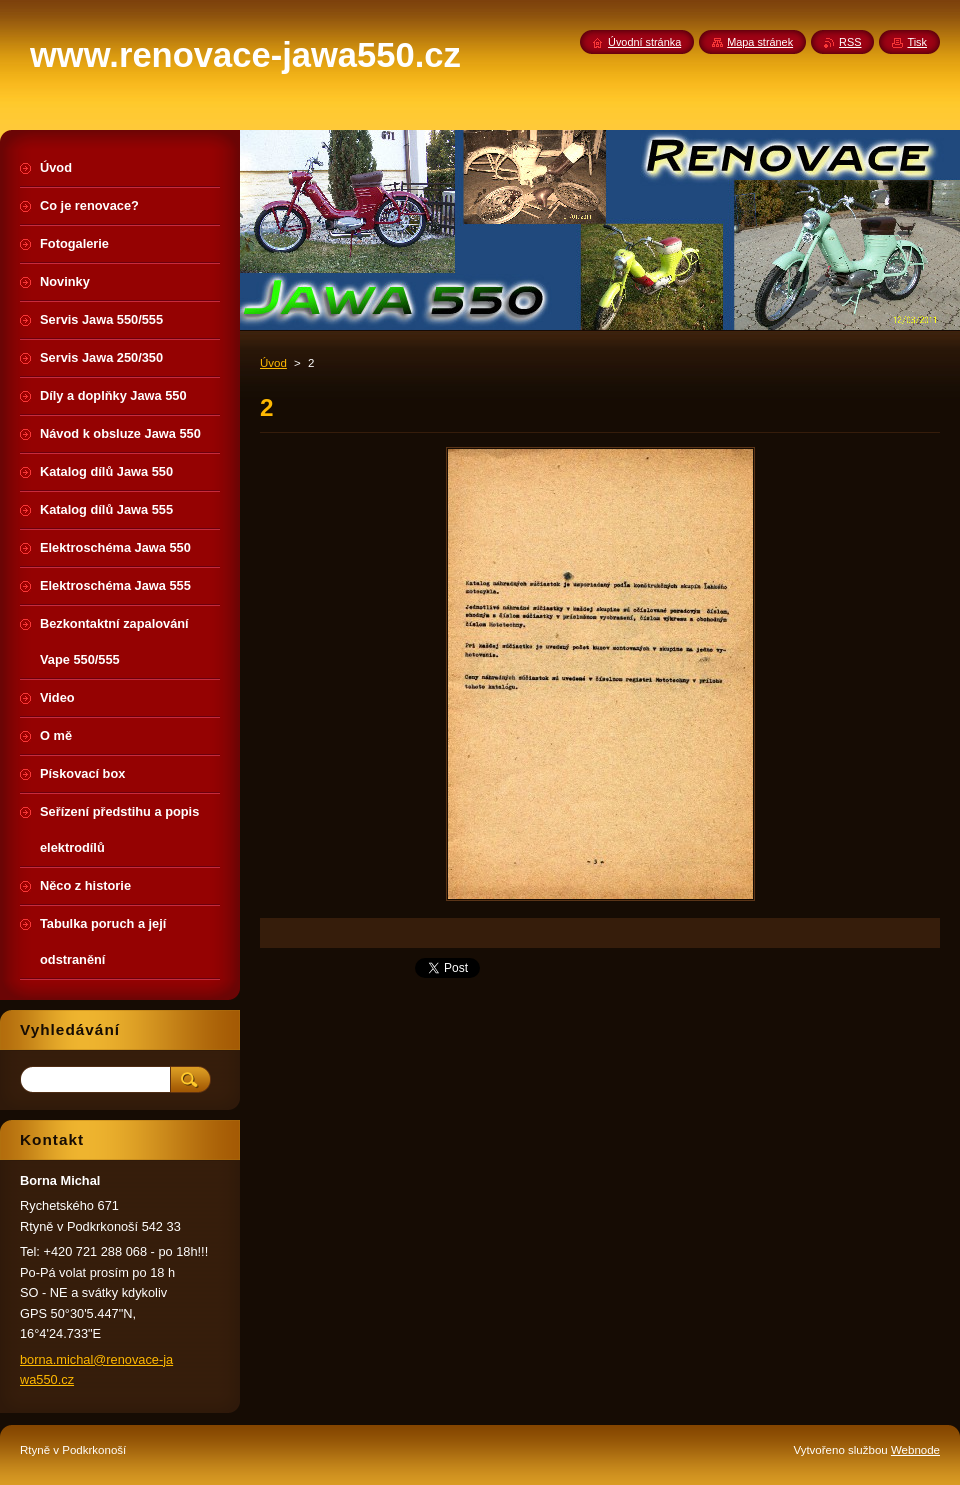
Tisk (917, 42)
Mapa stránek (760, 42)
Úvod (273, 363)
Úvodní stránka (644, 42)
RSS (850, 42)
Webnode (915, 1450)
